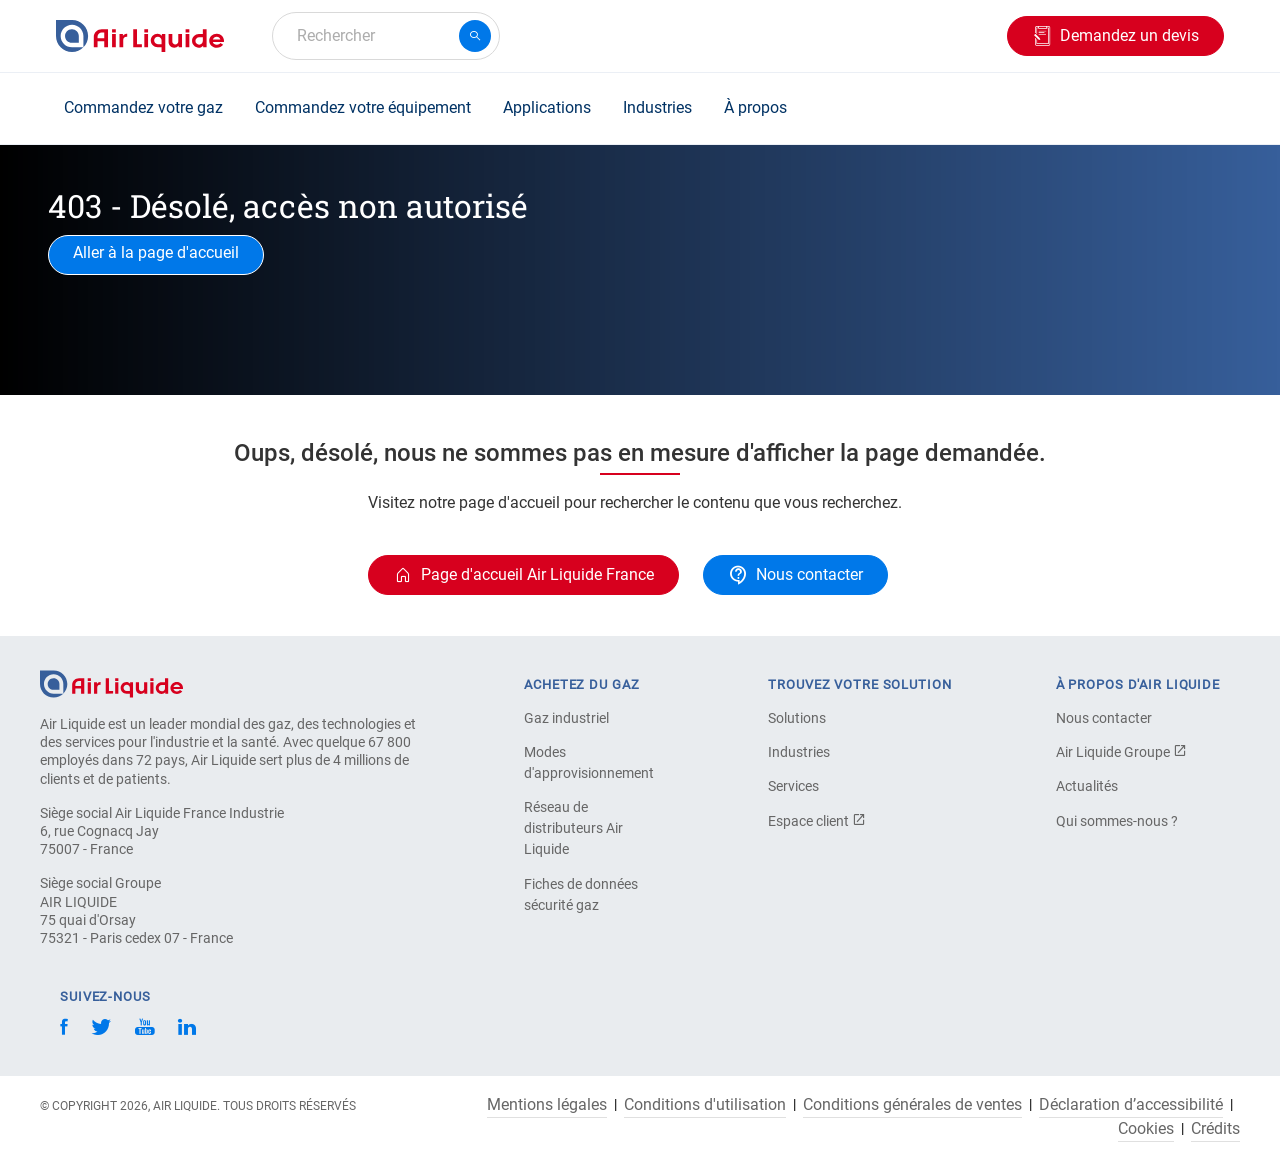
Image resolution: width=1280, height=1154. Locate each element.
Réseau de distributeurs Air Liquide (573, 828)
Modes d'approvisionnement (589, 762)
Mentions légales (547, 1105)
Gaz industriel (566, 718)
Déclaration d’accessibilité (1131, 1105)
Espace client (817, 821)
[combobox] (386, 36)
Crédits (1215, 1129)
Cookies (1146, 1129)
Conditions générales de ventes (912, 1105)
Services (793, 786)
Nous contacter (1104, 718)
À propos (755, 107)
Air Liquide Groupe (1121, 752)
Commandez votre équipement (363, 107)
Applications (547, 107)
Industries (657, 107)
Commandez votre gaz (143, 107)
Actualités (1087, 786)
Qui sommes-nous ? (1117, 821)
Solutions (797, 718)
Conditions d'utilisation (705, 1105)
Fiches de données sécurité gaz (581, 894)
